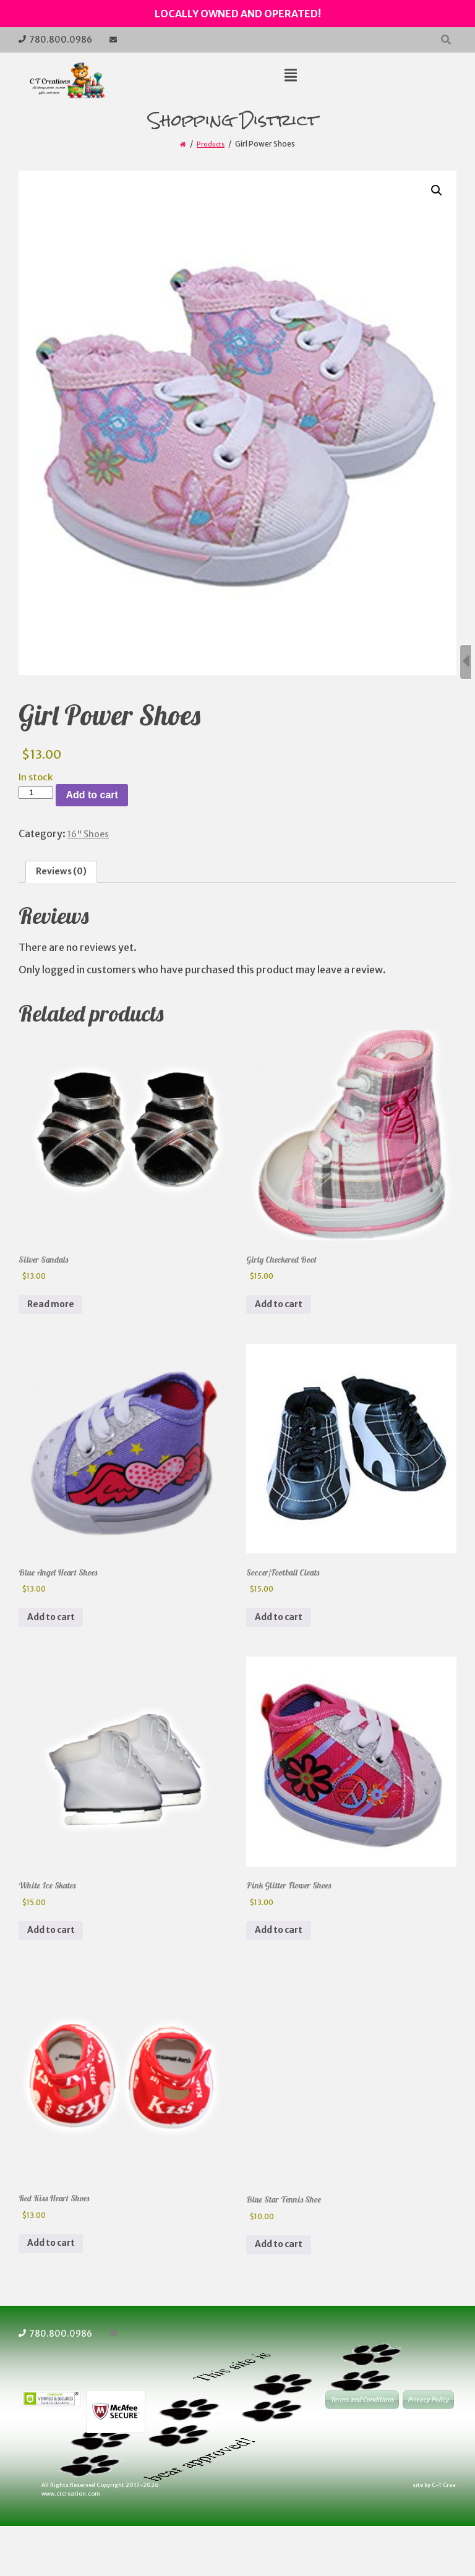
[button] (435, 192)
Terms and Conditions (362, 2454)
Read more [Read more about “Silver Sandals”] (55, 1319)
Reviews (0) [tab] (64, 874)
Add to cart (92, 795)
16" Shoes (90, 833)
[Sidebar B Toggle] (466, 662)
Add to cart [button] (284, 1319)
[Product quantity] (36, 792)
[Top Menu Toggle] (290, 76)
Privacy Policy (428, 2454)
